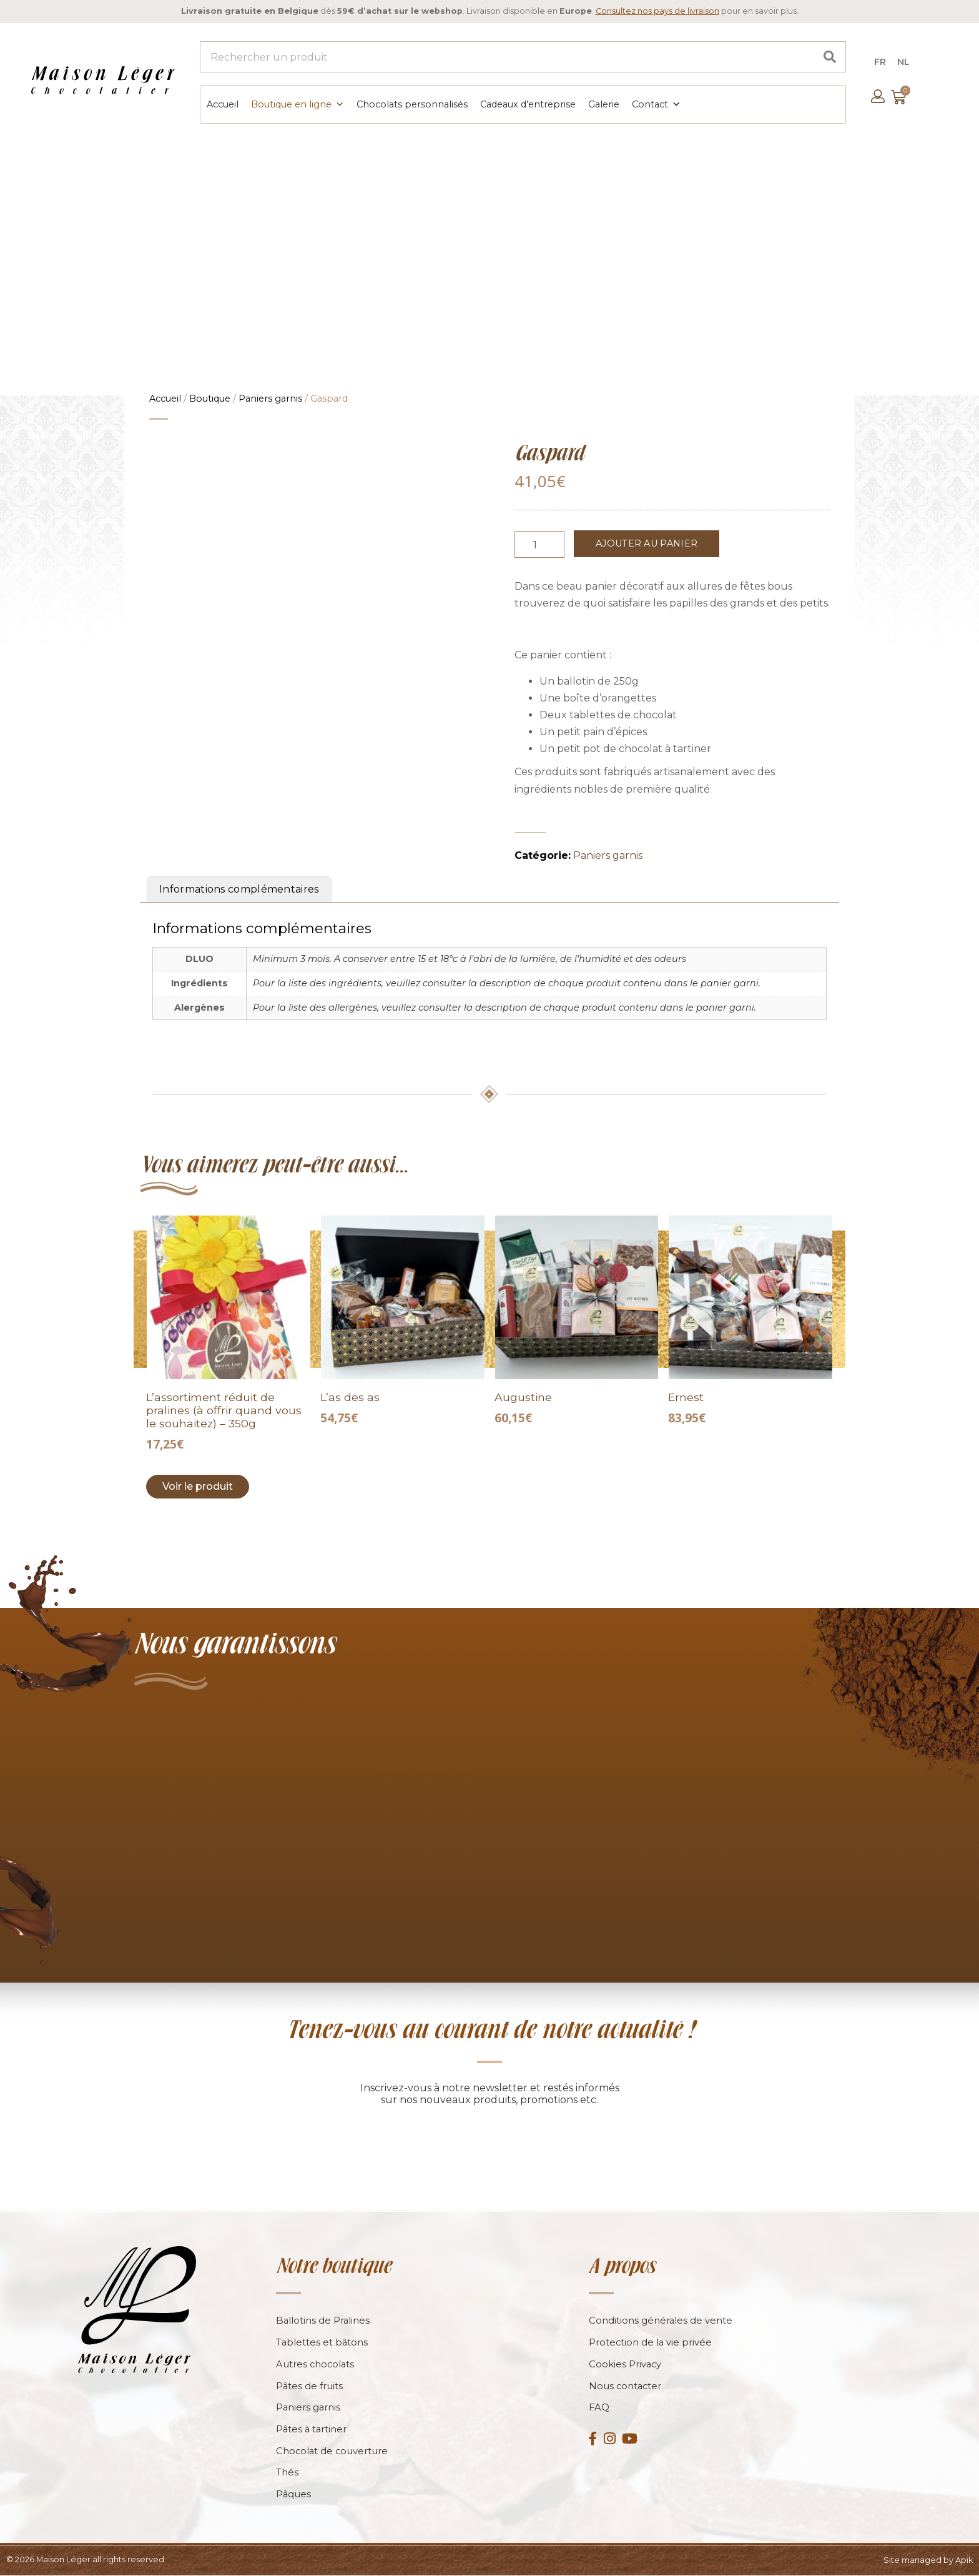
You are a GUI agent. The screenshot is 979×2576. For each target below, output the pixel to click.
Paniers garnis (270, 397)
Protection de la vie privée (651, 2342)
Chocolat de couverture (333, 2451)
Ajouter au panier (646, 542)
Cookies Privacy (625, 2364)
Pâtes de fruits (309, 2385)
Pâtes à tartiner (312, 2429)
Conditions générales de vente (661, 2320)
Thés (287, 2473)
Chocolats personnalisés (411, 103)
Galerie (603, 103)
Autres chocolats (316, 2364)
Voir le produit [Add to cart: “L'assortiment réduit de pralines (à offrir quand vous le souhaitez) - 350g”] (197, 1485)
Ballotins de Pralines (323, 2320)
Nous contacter (626, 2385)
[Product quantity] (539, 543)
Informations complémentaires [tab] (238, 888)
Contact (655, 103)
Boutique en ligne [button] (296, 103)
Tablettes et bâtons (322, 2342)
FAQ (599, 2407)
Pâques (294, 2495)
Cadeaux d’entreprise (527, 103)
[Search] (829, 57)
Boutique (209, 397)
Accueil (222, 103)
